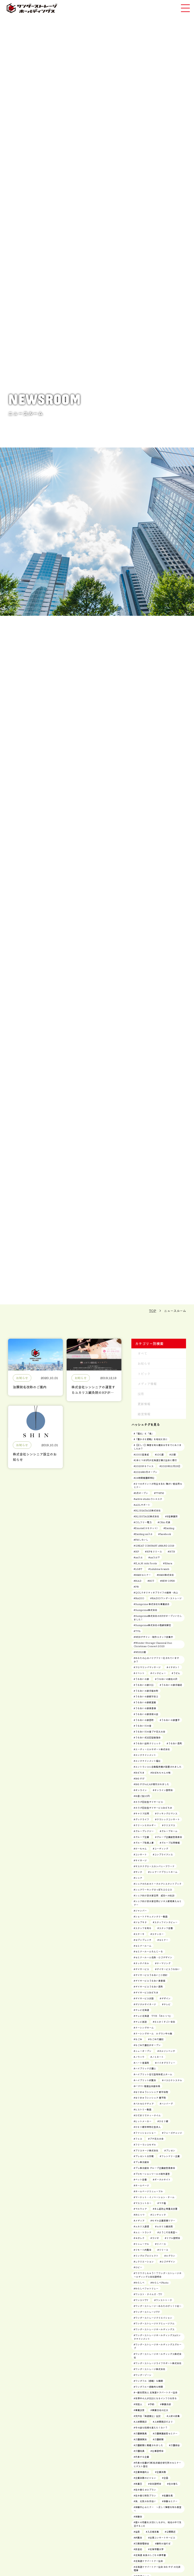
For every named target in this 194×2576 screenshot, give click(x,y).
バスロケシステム (173, 2080)
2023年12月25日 (170, 1466)
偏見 (137, 2531)
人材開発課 (141, 2421)
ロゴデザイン (168, 2261)
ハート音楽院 (142, 2062)
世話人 (138, 2404)
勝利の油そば (163, 2543)
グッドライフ (142, 1819)
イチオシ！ (174, 1667)
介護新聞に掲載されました (149, 2445)
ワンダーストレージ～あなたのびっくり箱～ (158, 2306)
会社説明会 (155, 2483)
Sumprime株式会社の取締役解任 (153, 1625)
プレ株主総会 (142, 2162)
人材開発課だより (163, 2421)
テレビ (167, 2004)
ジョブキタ (141, 1922)
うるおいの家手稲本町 (146, 1690)
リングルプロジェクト (146, 2255)
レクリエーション (144, 2261)
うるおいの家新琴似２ (146, 1696)
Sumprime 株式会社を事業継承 (152, 1604)
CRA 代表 (164, 1522)
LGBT (138, 1569)
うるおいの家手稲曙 (171, 1684)
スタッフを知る (143, 1928)
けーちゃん (141, 1848)
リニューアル (142, 2243)
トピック (144, 1373)
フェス (138, 2138)
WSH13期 (140, 1652)
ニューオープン (143, 2051)
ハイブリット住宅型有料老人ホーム (153, 2074)
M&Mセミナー (143, 1574)
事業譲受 (139, 2410)
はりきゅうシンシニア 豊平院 (150, 2097)
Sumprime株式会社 (146, 1610)
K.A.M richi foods (146, 1563)
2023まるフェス (144, 1466)
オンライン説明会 (163, 1790)
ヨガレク (139, 2238)
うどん (176, 1673)
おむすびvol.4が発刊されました (152, 1784)
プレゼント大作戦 (144, 2156)
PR (137, 1586)
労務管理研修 (142, 2543)
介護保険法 (141, 2439)
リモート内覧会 (143, 2249)
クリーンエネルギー (145, 1825)
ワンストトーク (164, 2300)
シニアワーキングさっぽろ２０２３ (153, 1889)
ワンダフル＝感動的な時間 (149, 2386)
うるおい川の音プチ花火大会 (150, 1731)
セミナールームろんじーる (149, 1951)
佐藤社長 (168, 2495)
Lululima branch (159, 1569)
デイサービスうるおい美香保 (150, 1980)
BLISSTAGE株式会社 (147, 1516)
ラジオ (155, 2238)
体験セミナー (170, 2501)
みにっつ (139, 2214)
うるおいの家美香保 (145, 1708)
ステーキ (139, 1934)
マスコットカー (143, 2203)
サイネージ (141, 1860)
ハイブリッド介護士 (145, 2068)
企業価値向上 (142, 2472)
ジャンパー (141, 1910)
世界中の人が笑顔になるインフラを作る (156, 2398)
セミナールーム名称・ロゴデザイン (153, 1957)
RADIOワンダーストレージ (167, 1598)
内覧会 (138, 2537)
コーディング (161, 1848)
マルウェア (141, 2208)
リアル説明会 (173, 2238)
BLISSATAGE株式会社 (148, 1510)
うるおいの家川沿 (144, 1684)
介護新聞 (159, 2439)
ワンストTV (141, 2300)
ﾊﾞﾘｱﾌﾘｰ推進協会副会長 (147, 2086)
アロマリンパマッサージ (148, 1667)
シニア (138, 1877)
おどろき (139, 1772)
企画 (166, 2477)
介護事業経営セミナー (165, 2433)
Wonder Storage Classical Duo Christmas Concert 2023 (153, 1644)
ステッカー (158, 1934)
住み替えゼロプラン (145, 2489)
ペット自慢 (141, 2179)
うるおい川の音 (143, 1725)
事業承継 (166, 2404)
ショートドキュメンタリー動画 (151, 1916)
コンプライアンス (163, 1854)
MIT (151, 1580)
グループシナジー (144, 1831)
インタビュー (159, 1673)
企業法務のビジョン (145, 2477)
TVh (137, 1631)
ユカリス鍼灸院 (165, 2226)
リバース (161, 2243)
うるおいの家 (142, 1679)
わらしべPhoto (160, 2282)
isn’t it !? (155, 1557)
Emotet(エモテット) (146, 1528)
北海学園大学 (157, 2549)
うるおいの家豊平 (170, 1720)
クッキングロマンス (167, 1813)
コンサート (141, 1854)
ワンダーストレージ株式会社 (150, 2369)
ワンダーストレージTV (147, 2311)
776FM (160, 1493)
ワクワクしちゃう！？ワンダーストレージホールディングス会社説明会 (157, 2274)
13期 (173, 1454)
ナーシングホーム (144, 2027)
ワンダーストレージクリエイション (153, 2317)
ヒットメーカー (143, 2121)
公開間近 (171, 2531)
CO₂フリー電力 (143, 1522)
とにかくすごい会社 (164, 2021)
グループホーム (169, 1831)
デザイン (165, 1998)
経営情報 (144, 1413)
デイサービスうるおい (168, 1969)
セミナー (163, 1939)
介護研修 (175, 2445)
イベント (139, 1673)
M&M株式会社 (166, 1574)
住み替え (173, 2483)
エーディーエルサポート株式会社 (152, 1749)
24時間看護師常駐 (144, 1477)
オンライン (141, 1790)
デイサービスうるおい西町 (149, 1986)
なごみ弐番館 (157, 2039)
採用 (141, 1393)
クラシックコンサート (168, 1819)
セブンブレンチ (143, 1939)
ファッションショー (145, 2132)
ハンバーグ (167, 2103)
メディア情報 (147, 1383)
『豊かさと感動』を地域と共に (151, 1439)
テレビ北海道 (142, 2010)
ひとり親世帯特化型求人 (148, 2127)
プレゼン (170, 2150)
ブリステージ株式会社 (146, 2150)
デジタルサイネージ (145, 2004)
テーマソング (163, 1963)
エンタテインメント (145, 1755)
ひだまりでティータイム (148, 2115)
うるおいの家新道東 (145, 1702)
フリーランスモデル (145, 2144)
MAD (138, 1580)
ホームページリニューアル (149, 2191)
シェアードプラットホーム (163, 1872)
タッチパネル (142, 1963)
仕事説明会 (158, 2451)
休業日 (138, 2483)
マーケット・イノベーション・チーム (154, 2197)
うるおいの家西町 (144, 1720)
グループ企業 (142, 1837)
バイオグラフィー (166, 2062)
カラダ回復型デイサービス (149, 1801)
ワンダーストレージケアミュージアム (154, 2323)
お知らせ (144, 1363)
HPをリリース (154, 1551)
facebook (165, 1534)
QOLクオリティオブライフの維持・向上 (156, 1592)
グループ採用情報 (170, 1842)
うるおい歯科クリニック (148, 1743)
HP (137, 1551)
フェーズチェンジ (173, 2132)
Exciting (169, 1528)
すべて (142, 1353)
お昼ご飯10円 (142, 1796)
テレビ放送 (141, 2021)
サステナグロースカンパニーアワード (154, 1866)
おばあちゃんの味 (161, 1772)
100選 (160, 1454)
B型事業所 (172, 1516)
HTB (172, 1551)
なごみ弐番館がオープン (148, 2045)
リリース (163, 2249)
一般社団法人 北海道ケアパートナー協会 (156, 2392)
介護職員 (139, 2451)
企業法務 (161, 2472)
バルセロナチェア (144, 2103)
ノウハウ (139, 2056)
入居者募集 (153, 2531)
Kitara (168, 1563)
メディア (139, 2220)
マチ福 (162, 2203)
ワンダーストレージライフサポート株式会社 (158, 2363)
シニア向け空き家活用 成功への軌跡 (154, 1895)
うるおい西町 (175, 1743)
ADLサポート (142, 1504)
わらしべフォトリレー (146, 2288)
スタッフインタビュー (165, 1922)
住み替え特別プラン (145, 2495)
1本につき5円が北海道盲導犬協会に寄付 (156, 1460)
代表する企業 (142, 2456)
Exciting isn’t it (143, 1534)
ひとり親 (163, 2121)
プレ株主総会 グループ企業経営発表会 (155, 2168)
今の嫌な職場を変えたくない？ (151, 2427)
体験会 (138, 2516)
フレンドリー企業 (170, 2156)
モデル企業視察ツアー (163, 2220)
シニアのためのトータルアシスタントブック (158, 1883)
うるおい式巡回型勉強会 (148, 1737)
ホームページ (142, 2185)
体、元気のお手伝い (145, 2501)
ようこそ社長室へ (168, 2232)
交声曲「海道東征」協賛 (148, 2416)
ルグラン (170, 2255)
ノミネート (158, 2056)
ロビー (138, 2267)
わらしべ (139, 2282)
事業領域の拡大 (160, 2410)
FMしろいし (141, 1539)
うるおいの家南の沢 (167, 1679)
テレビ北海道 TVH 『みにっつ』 (153, 2015)
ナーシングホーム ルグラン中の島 (153, 2033)
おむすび (139, 1778)
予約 (152, 2404)
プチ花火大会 (157, 2138)
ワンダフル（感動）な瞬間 (149, 2380)
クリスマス (169, 1825)
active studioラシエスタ (148, 1498)
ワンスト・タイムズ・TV (148, 2294)
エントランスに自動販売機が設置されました (158, 1766)
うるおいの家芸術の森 (146, 1714)
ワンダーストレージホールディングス (154, 2329)
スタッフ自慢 (166, 1928)
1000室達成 (142, 1454)
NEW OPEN (168, 1580)
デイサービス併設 (144, 1998)
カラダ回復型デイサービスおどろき (153, 1807)
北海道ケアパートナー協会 (149, 2561)
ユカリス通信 (142, 2226)
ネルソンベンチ (167, 2051)
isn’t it (138, 1557)
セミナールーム (143, 1945)
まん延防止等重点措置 (165, 2208)
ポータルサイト (162, 2179)
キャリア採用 (142, 1813)
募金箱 (138, 2549)
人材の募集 (174, 2416)
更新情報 (144, 1403)
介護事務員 (141, 2433)
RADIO (139, 1598)
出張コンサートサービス (162, 2537)
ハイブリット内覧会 (145, 2080)
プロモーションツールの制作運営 (152, 2173)
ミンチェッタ (159, 2214)
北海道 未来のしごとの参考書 (150, 2555)
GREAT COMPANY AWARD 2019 (154, 1545)
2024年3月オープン (146, 1472)
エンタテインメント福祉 (148, 1760)
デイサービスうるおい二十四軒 (151, 1975)
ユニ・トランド (143, 2232)
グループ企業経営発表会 (169, 1837)
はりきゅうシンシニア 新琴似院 (151, 2092)
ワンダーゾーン (143, 2375)
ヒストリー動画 (143, 2109)
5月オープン (141, 1493)
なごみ (138, 2039)
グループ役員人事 (144, 1842)
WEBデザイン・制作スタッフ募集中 (154, 1637)
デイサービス (142, 1969)
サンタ (138, 1872)
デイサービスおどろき (146, 1992)
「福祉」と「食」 (144, 1433)
